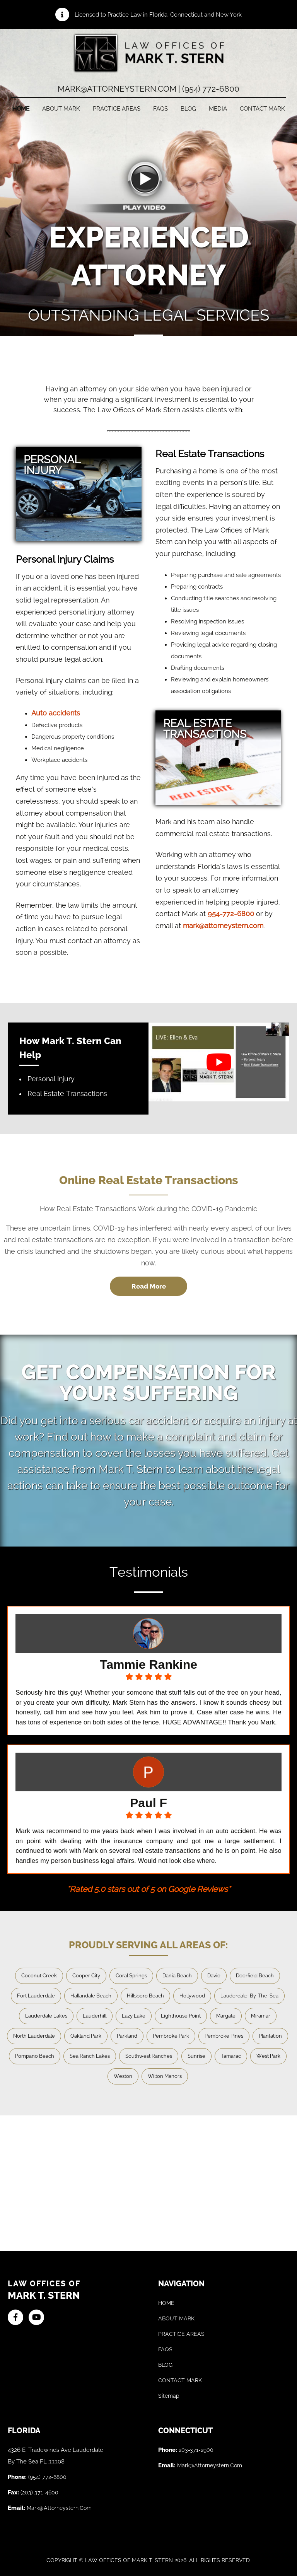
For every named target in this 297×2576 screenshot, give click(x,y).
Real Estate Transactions (209, 453)
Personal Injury (51, 1079)
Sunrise (196, 2056)
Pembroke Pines (224, 2036)
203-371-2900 (196, 2450)
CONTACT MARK (262, 108)
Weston (123, 2076)
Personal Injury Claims (65, 559)
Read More (148, 1286)
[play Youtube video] (218, 1062)
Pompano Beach (34, 2056)
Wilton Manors (165, 2076)
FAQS (165, 2349)
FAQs (160, 108)
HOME (20, 108)
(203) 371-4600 (39, 2492)
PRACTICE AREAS (116, 108)
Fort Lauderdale (36, 1996)
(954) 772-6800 (47, 2477)
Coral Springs (131, 1976)
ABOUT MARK (61, 108)
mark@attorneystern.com (223, 926)
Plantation (270, 2036)
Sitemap (168, 2396)
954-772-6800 (231, 914)
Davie (213, 1976)
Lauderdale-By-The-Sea (249, 1996)
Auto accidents (55, 713)
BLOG (165, 2365)
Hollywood (192, 1996)
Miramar (260, 2016)
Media (218, 108)
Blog (188, 108)
